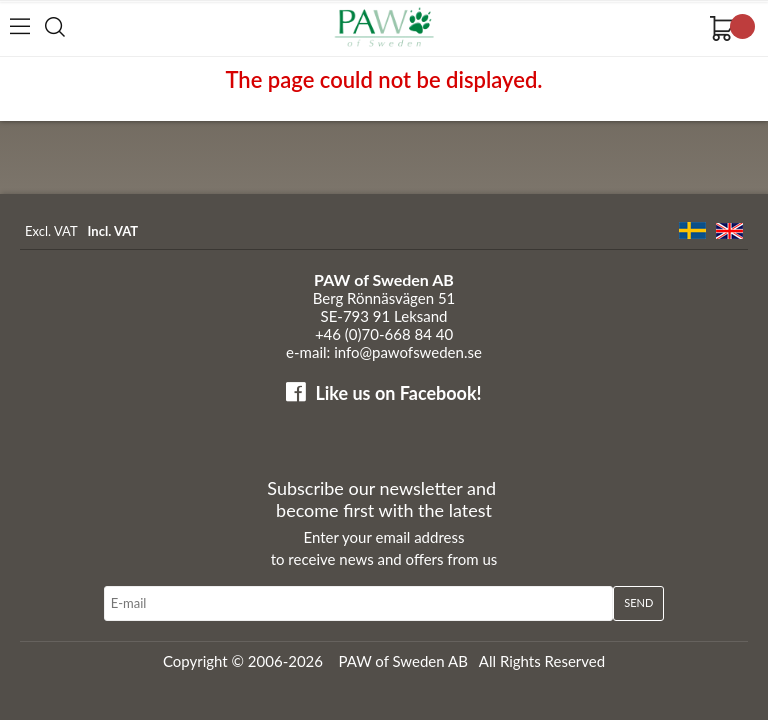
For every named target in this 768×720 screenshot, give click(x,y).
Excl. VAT (51, 231)
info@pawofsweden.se (408, 352)
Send (638, 602)
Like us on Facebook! (398, 393)
